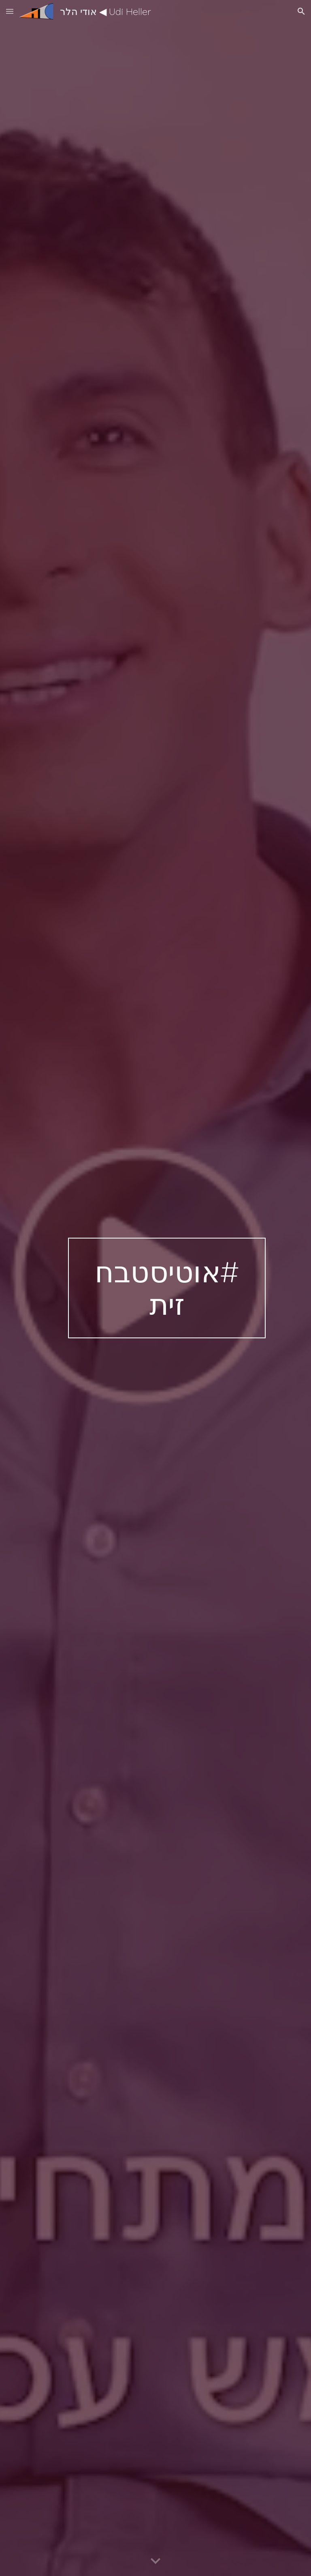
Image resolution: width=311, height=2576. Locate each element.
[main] (166, 1288)
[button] (9, 11)
